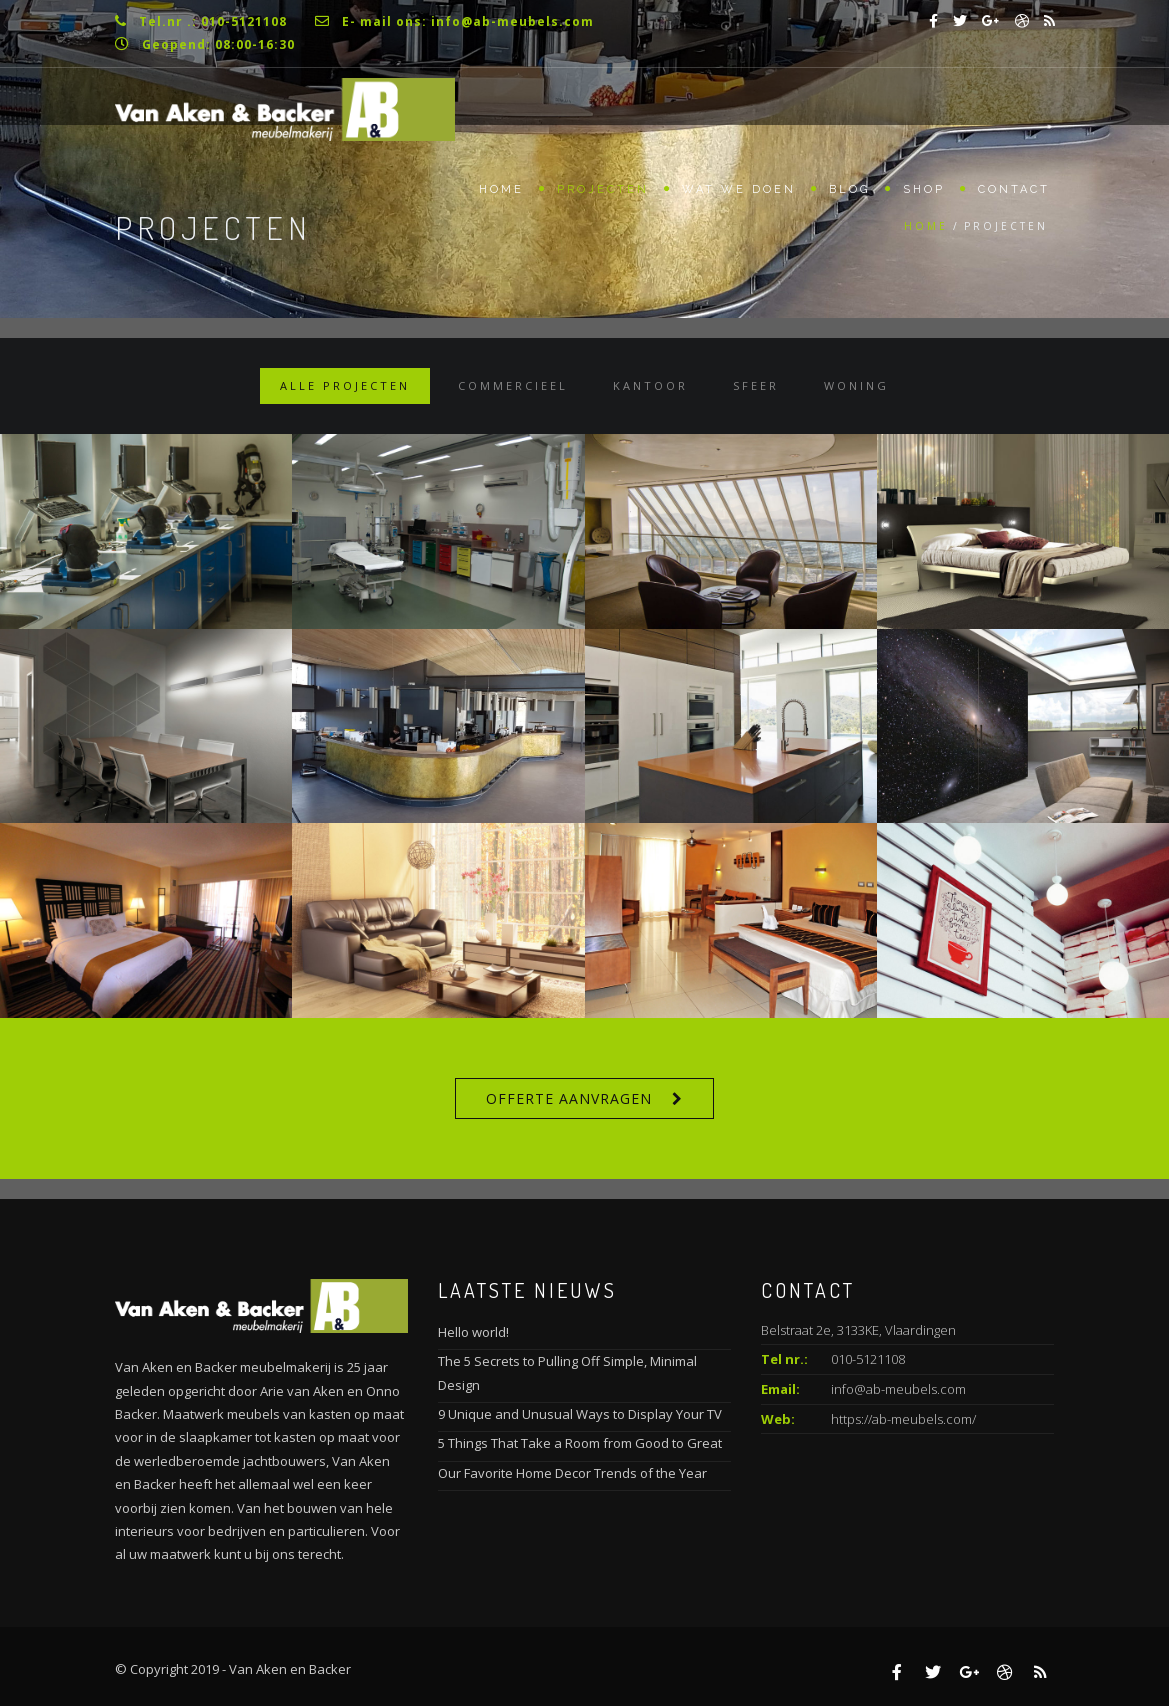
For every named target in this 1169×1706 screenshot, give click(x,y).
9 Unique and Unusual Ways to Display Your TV (580, 1414)
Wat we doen (739, 189)
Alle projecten (345, 385)
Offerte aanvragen (569, 1098)
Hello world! (473, 1332)
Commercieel (513, 385)
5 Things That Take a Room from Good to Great (580, 1443)
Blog (849, 189)
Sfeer (756, 385)
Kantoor (650, 385)
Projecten (603, 189)
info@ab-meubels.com (898, 1389)
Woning (856, 385)
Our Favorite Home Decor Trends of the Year (572, 1473)
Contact (1014, 189)
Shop (924, 189)
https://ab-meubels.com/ (903, 1419)
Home (501, 189)
